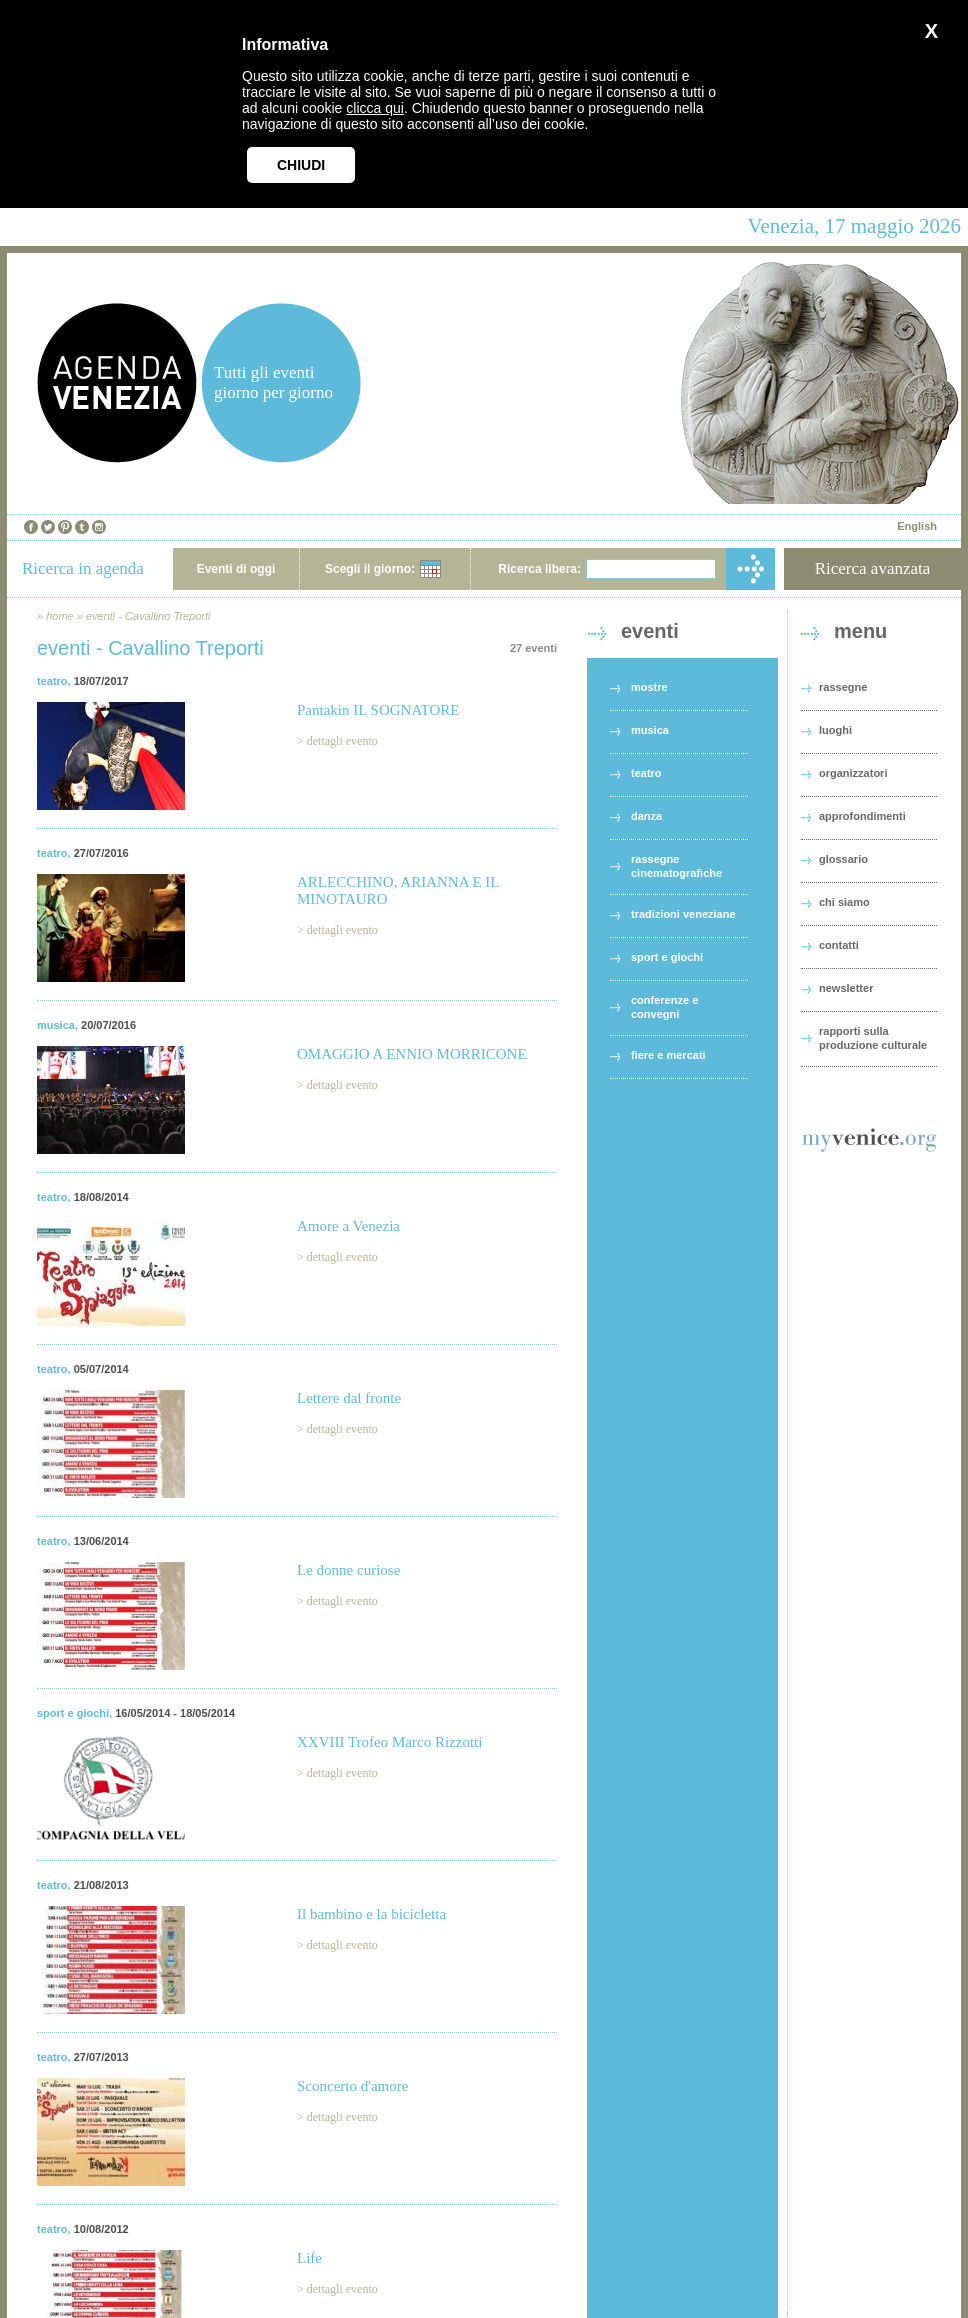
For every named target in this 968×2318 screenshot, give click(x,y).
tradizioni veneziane (683, 914)
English (917, 526)
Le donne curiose (348, 1570)
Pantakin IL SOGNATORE (378, 710)
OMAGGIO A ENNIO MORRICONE (412, 1054)
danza (646, 816)
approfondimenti (862, 816)
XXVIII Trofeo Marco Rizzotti (389, 1742)
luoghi (835, 730)
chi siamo (844, 902)
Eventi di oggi (236, 569)
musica (56, 1025)
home (60, 616)
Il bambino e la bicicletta (371, 1914)
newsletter (846, 988)
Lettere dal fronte (349, 1398)
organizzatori (853, 773)
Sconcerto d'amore (352, 2086)
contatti (839, 945)
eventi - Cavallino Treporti (148, 616)
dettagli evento (342, 741)
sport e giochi (73, 1713)
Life (309, 2258)
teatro (52, 681)
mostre (649, 687)
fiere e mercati (668, 1055)
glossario (843, 859)
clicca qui (375, 108)
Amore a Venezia (348, 1226)
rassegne (843, 687)
